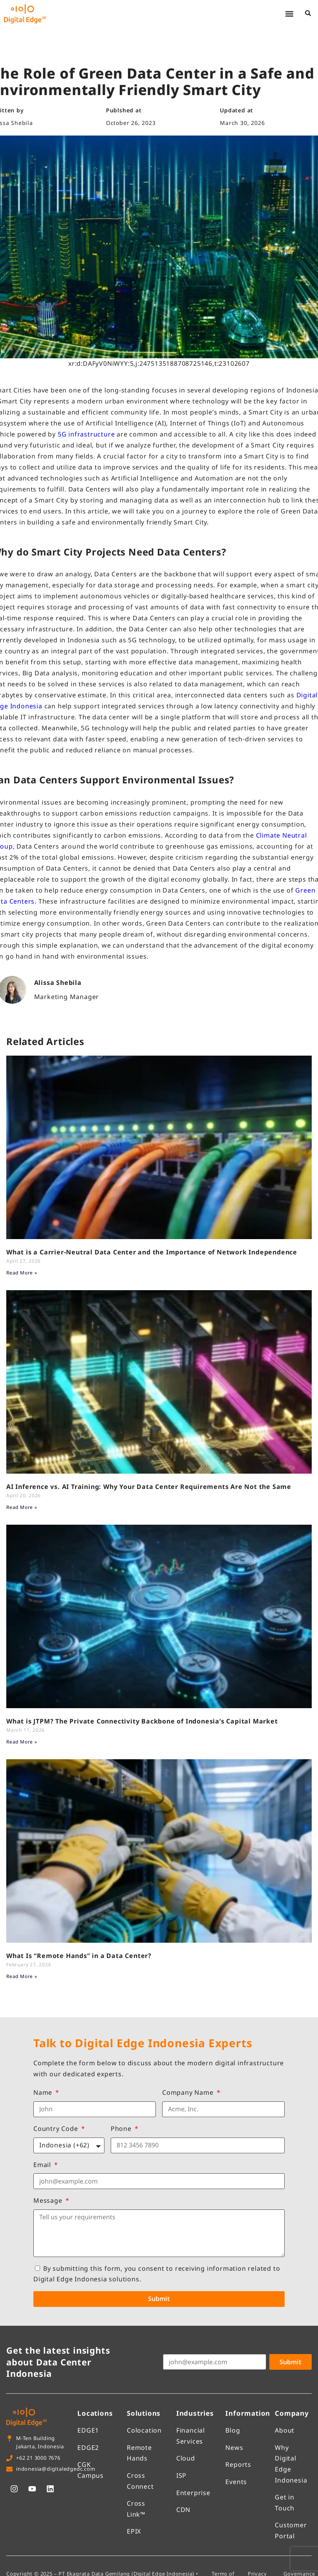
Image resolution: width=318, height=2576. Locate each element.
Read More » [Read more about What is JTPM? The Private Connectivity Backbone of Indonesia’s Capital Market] (21, 1741)
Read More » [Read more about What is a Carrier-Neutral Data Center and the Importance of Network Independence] (21, 1272)
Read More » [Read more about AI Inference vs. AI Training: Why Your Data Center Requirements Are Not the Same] (21, 1507)
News (234, 2447)
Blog (232, 2430)
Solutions (144, 2413)
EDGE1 (88, 2430)
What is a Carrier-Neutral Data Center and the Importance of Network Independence (151, 1252)
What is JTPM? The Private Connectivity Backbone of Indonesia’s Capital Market (142, 1721)
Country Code (56, 2128)
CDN (183, 2509)
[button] (289, 13)
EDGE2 (88, 2447)
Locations (95, 2413)
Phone (122, 2128)
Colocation (144, 2430)
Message (48, 2200)
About (284, 2430)
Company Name (188, 2092)
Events (236, 2481)
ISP (181, 2475)
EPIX (134, 2531)
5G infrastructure (86, 434)
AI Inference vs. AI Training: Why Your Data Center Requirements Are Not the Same (148, 1486)
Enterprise (193, 2492)
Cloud (185, 2458)
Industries (195, 2413)
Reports (238, 2464)
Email (43, 2164)
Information (247, 2413)
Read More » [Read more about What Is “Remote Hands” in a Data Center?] (21, 1976)
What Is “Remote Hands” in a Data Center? (79, 1955)
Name (43, 2092)
